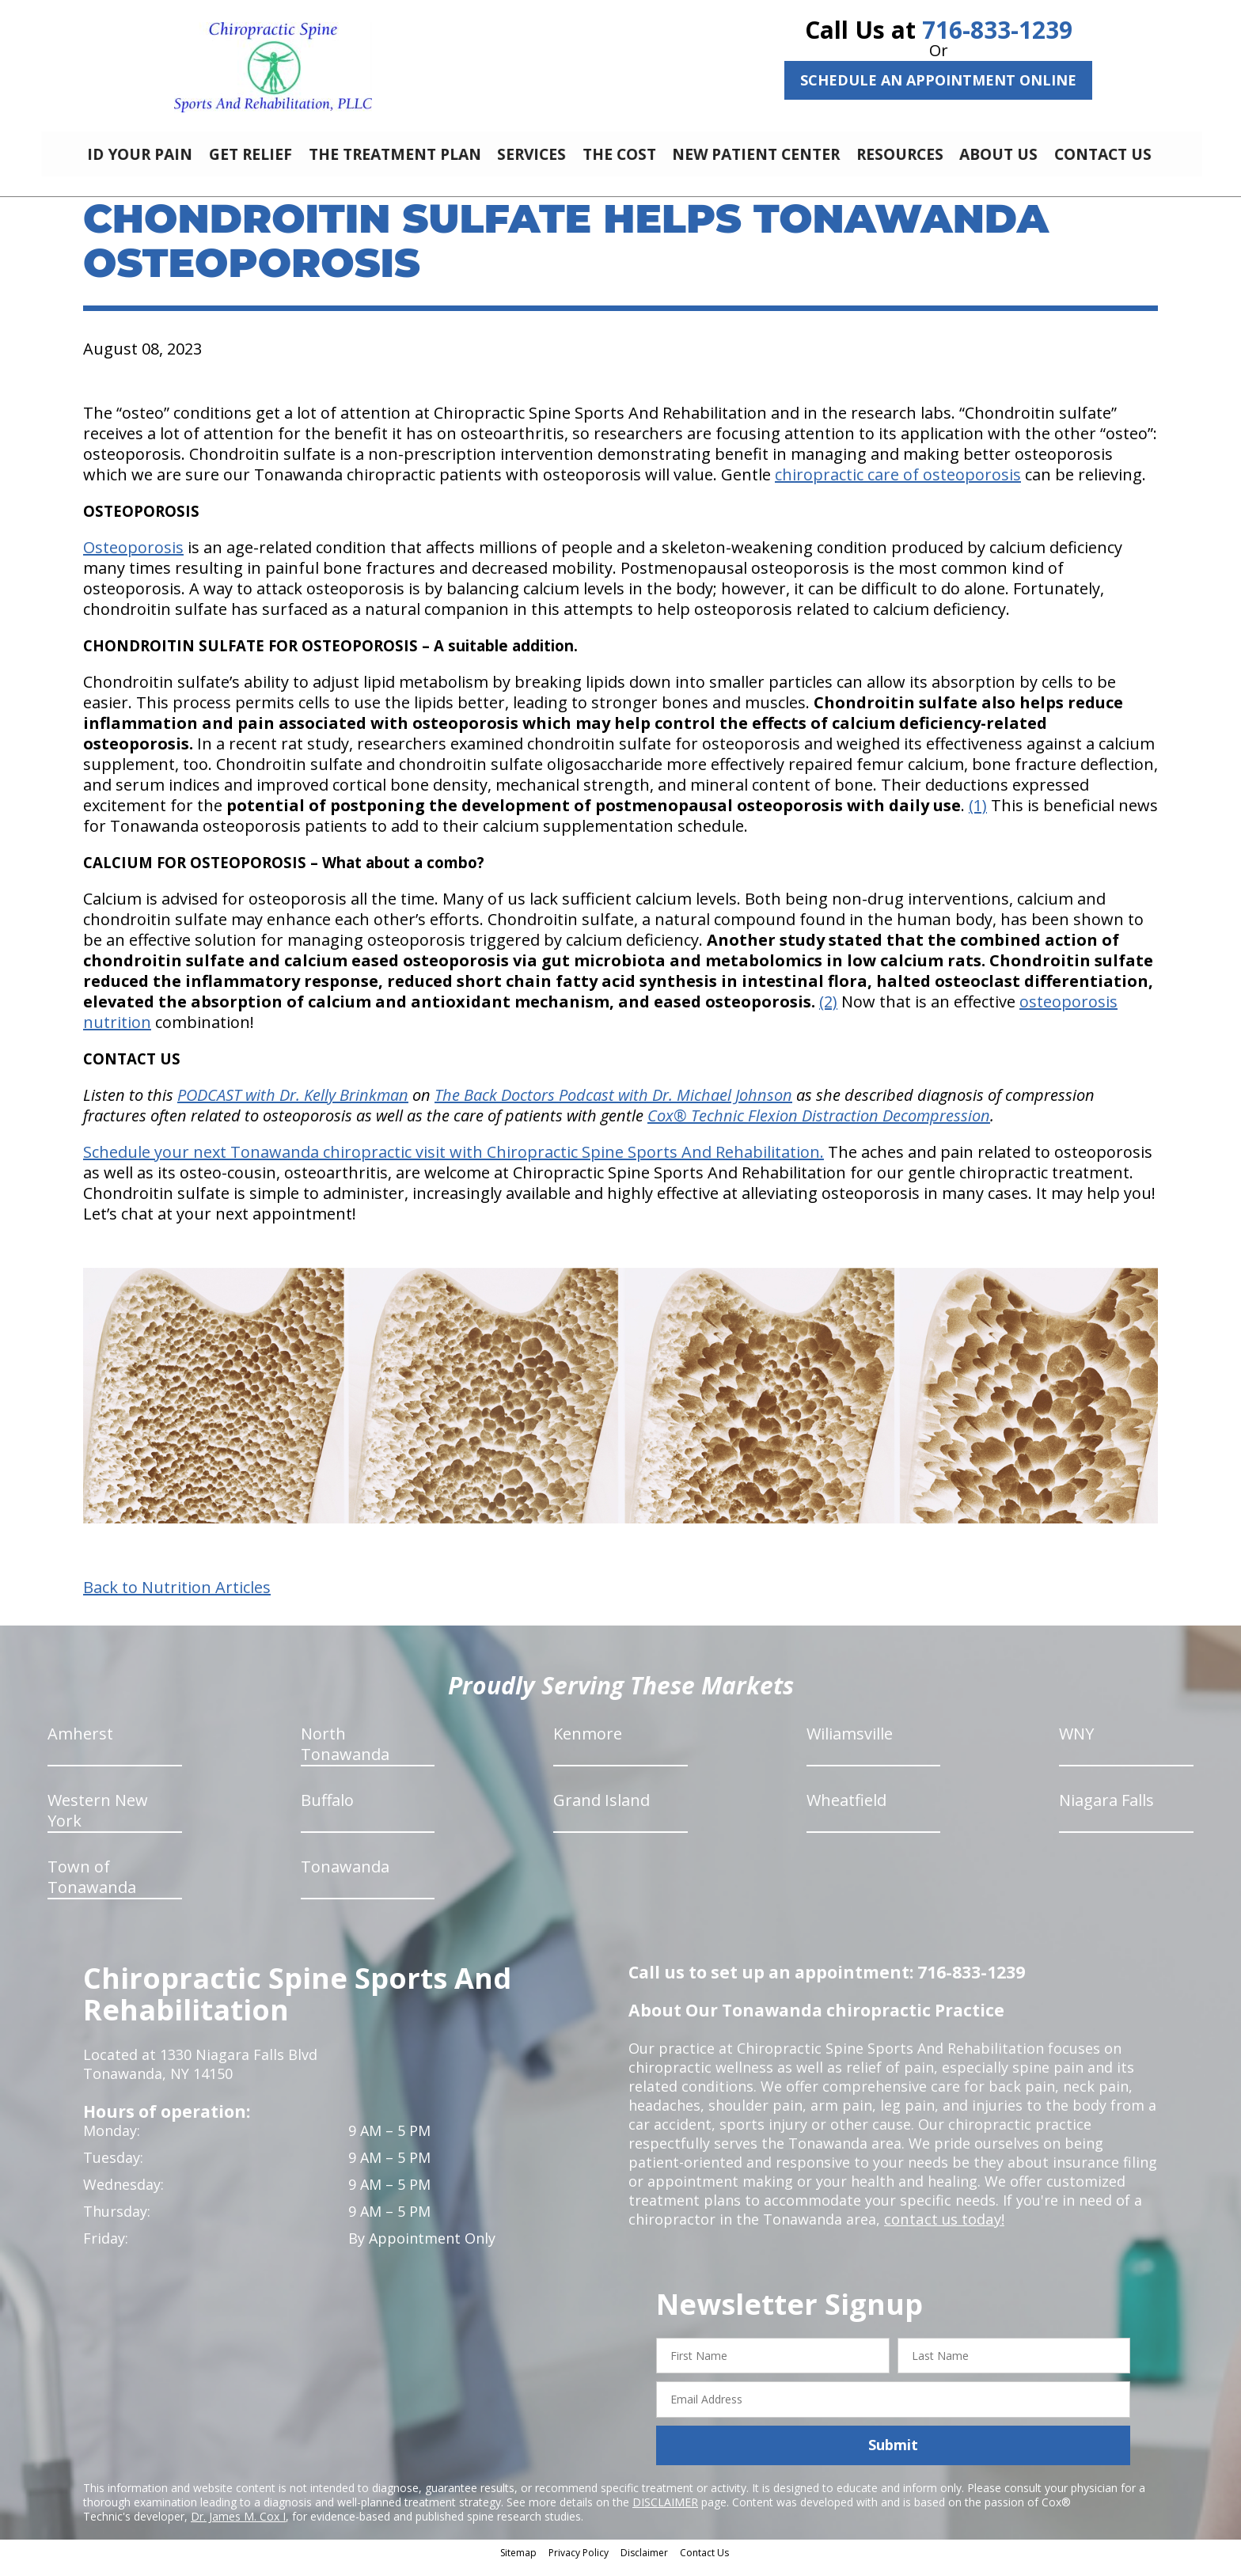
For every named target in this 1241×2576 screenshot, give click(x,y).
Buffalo (327, 1812)
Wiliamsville (849, 1745)
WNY (1076, 1745)
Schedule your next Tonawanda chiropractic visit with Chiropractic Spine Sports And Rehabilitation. (453, 1163)
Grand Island (601, 1812)
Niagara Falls (1106, 1812)
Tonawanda (345, 1878)
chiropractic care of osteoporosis (898, 486)
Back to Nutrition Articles (177, 1599)
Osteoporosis (133, 559)
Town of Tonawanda (91, 1889)
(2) (828, 1013)
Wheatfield (846, 1812)
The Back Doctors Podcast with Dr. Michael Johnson (613, 1106)
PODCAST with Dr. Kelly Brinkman (292, 1106)
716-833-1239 (997, 29)
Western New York (97, 1822)
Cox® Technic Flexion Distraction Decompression (818, 1127)
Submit (893, 2456)
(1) (978, 817)
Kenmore (587, 1745)
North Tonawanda (345, 1756)
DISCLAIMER (665, 2513)
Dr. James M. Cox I (238, 2528)
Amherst (80, 1745)
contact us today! (943, 2230)
